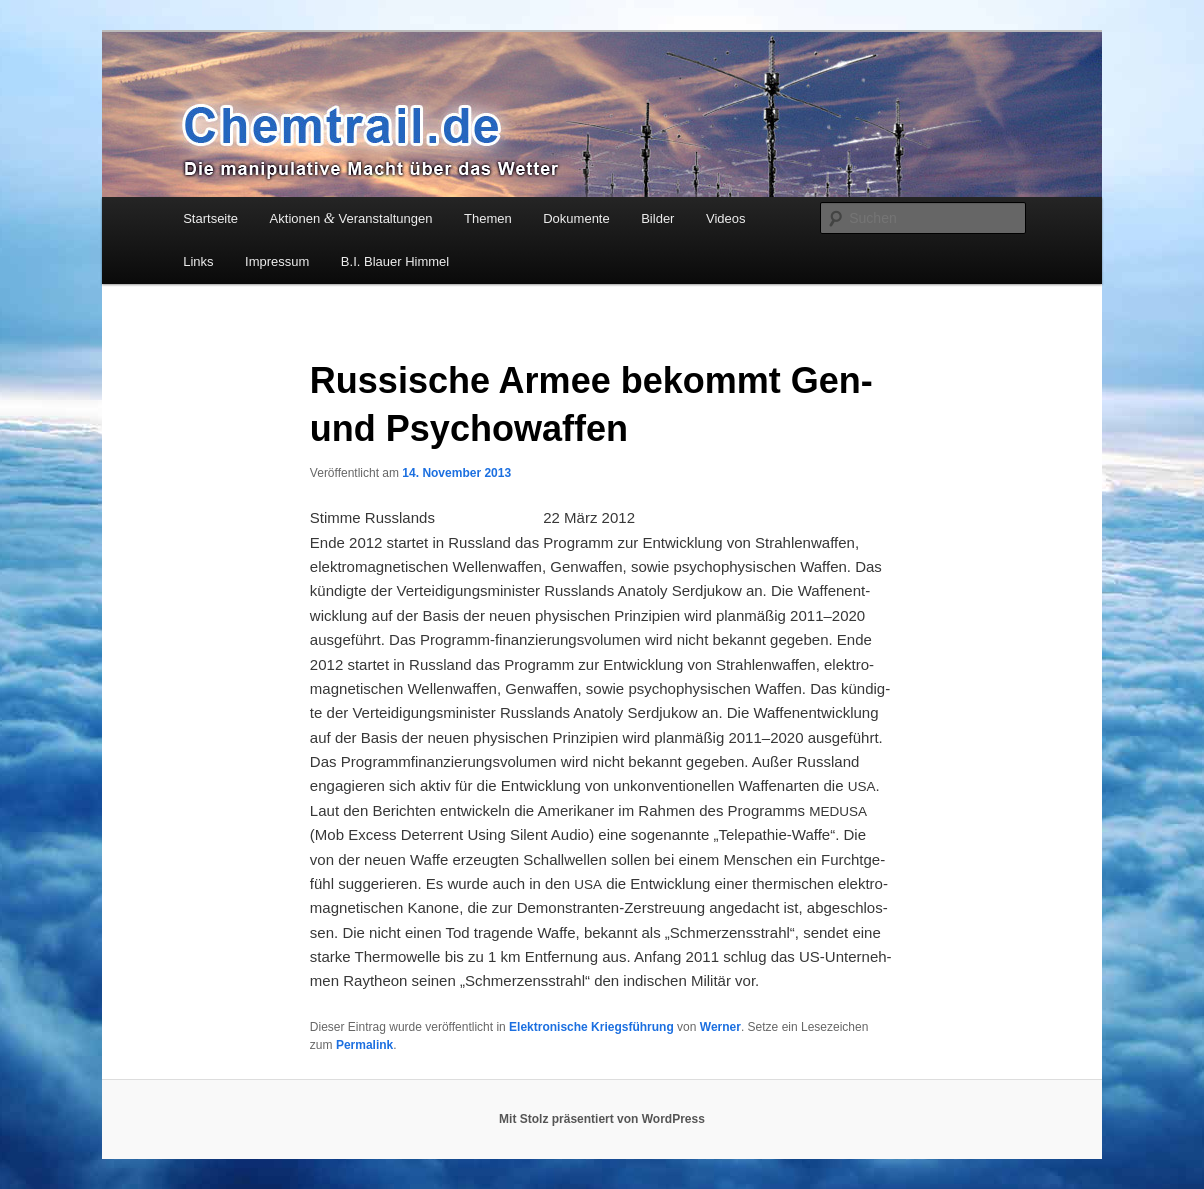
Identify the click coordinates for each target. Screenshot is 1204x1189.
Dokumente (576, 218)
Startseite (210, 218)
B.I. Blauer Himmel (395, 261)
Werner (720, 1027)
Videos (726, 218)
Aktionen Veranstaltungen (351, 218)
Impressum (277, 261)
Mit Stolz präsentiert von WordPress (602, 1119)
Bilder (657, 218)
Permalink (364, 1045)
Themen (488, 218)
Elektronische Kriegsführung (591, 1027)
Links (198, 261)
